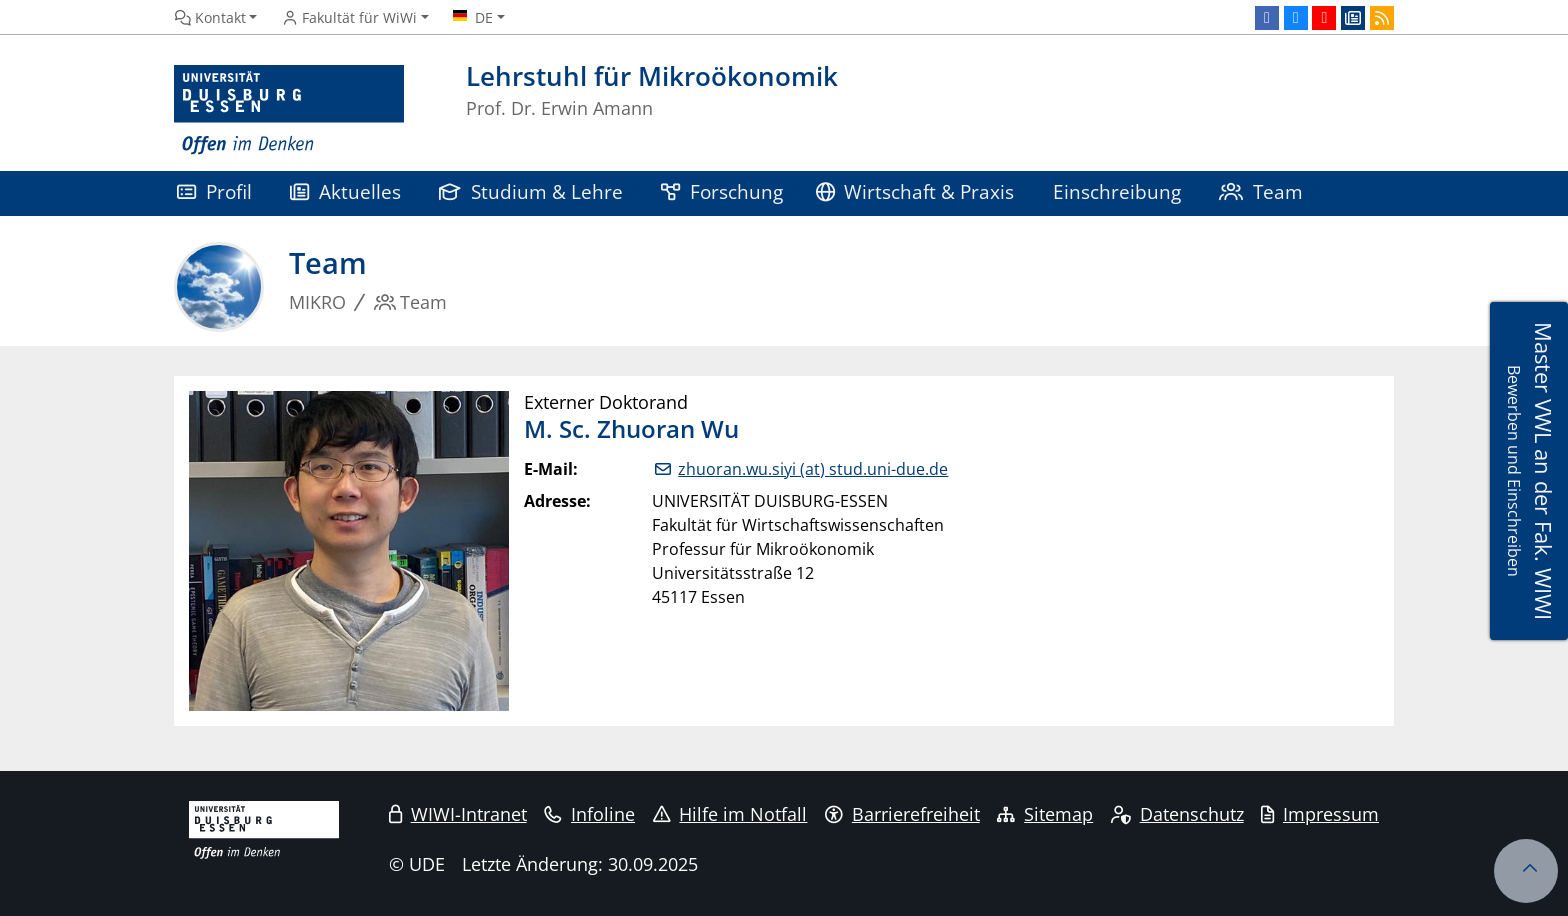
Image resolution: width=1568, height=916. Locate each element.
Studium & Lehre (531, 191)
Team (1261, 191)
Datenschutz (1177, 814)
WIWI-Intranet (458, 814)
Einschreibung (1117, 191)
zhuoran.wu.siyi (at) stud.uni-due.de (813, 469)
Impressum (1320, 814)
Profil (214, 191)
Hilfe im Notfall (730, 814)
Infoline (589, 814)
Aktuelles (345, 191)
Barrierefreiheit (902, 814)
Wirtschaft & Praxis (915, 191)
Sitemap (1045, 814)
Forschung (722, 191)
